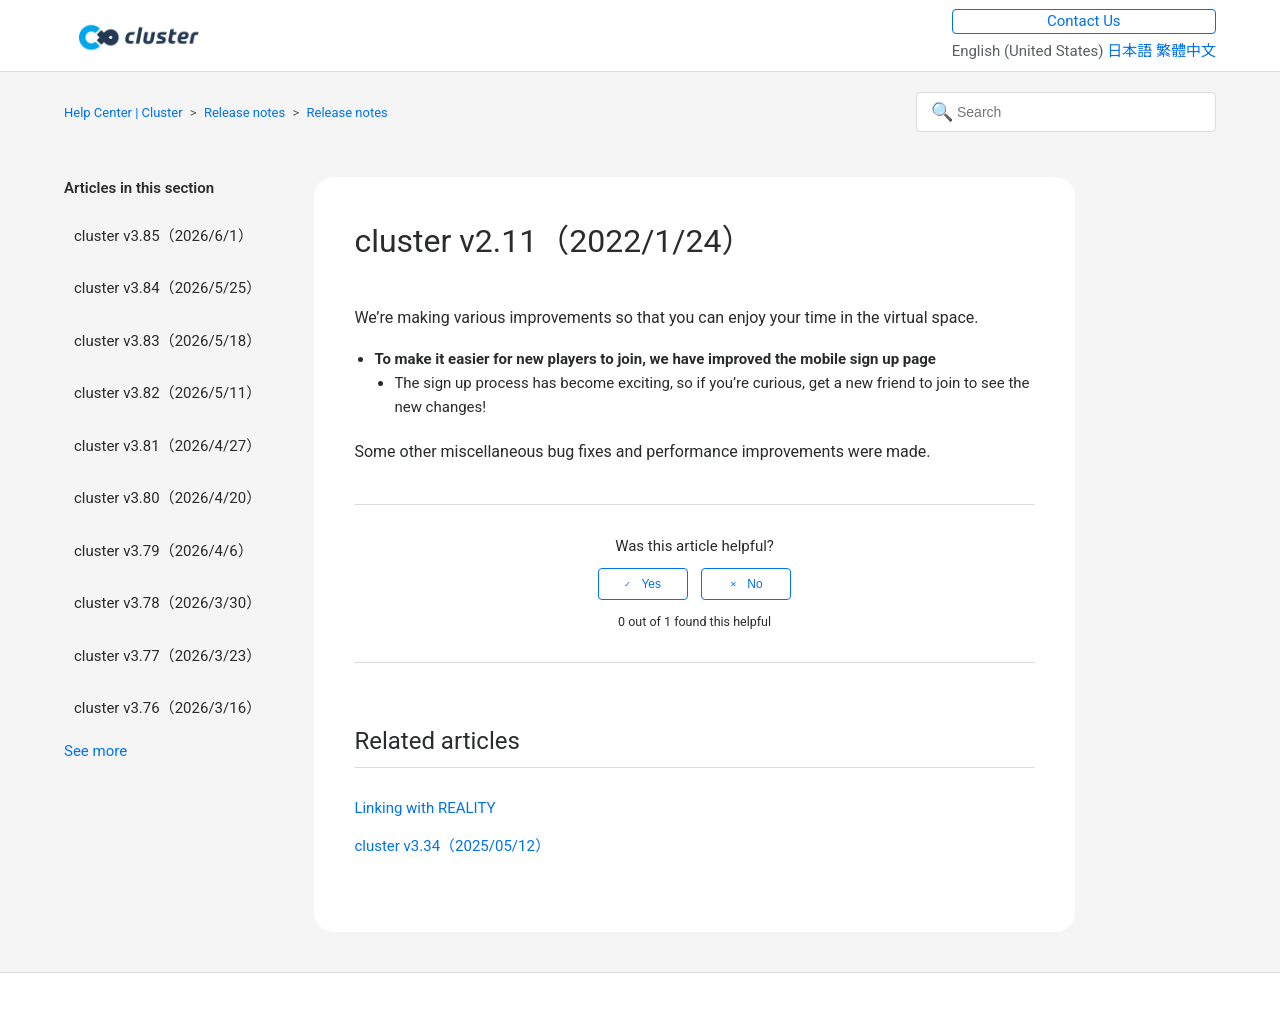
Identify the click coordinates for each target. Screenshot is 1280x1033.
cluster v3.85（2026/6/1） (163, 236)
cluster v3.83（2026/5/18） (167, 341)
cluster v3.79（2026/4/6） (163, 551)
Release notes (244, 112)
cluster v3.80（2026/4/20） (167, 498)
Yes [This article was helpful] (651, 584)
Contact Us (1084, 21)
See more (95, 751)
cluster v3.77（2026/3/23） (167, 656)
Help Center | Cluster (123, 112)
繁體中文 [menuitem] (1186, 51)
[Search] (1066, 112)
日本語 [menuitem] (1131, 51)
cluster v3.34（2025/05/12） (452, 846)
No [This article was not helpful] (754, 584)
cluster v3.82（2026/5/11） (167, 393)
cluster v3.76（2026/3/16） (167, 708)
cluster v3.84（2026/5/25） (167, 288)
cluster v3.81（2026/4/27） (167, 446)
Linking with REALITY (424, 808)
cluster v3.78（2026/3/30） (167, 603)
